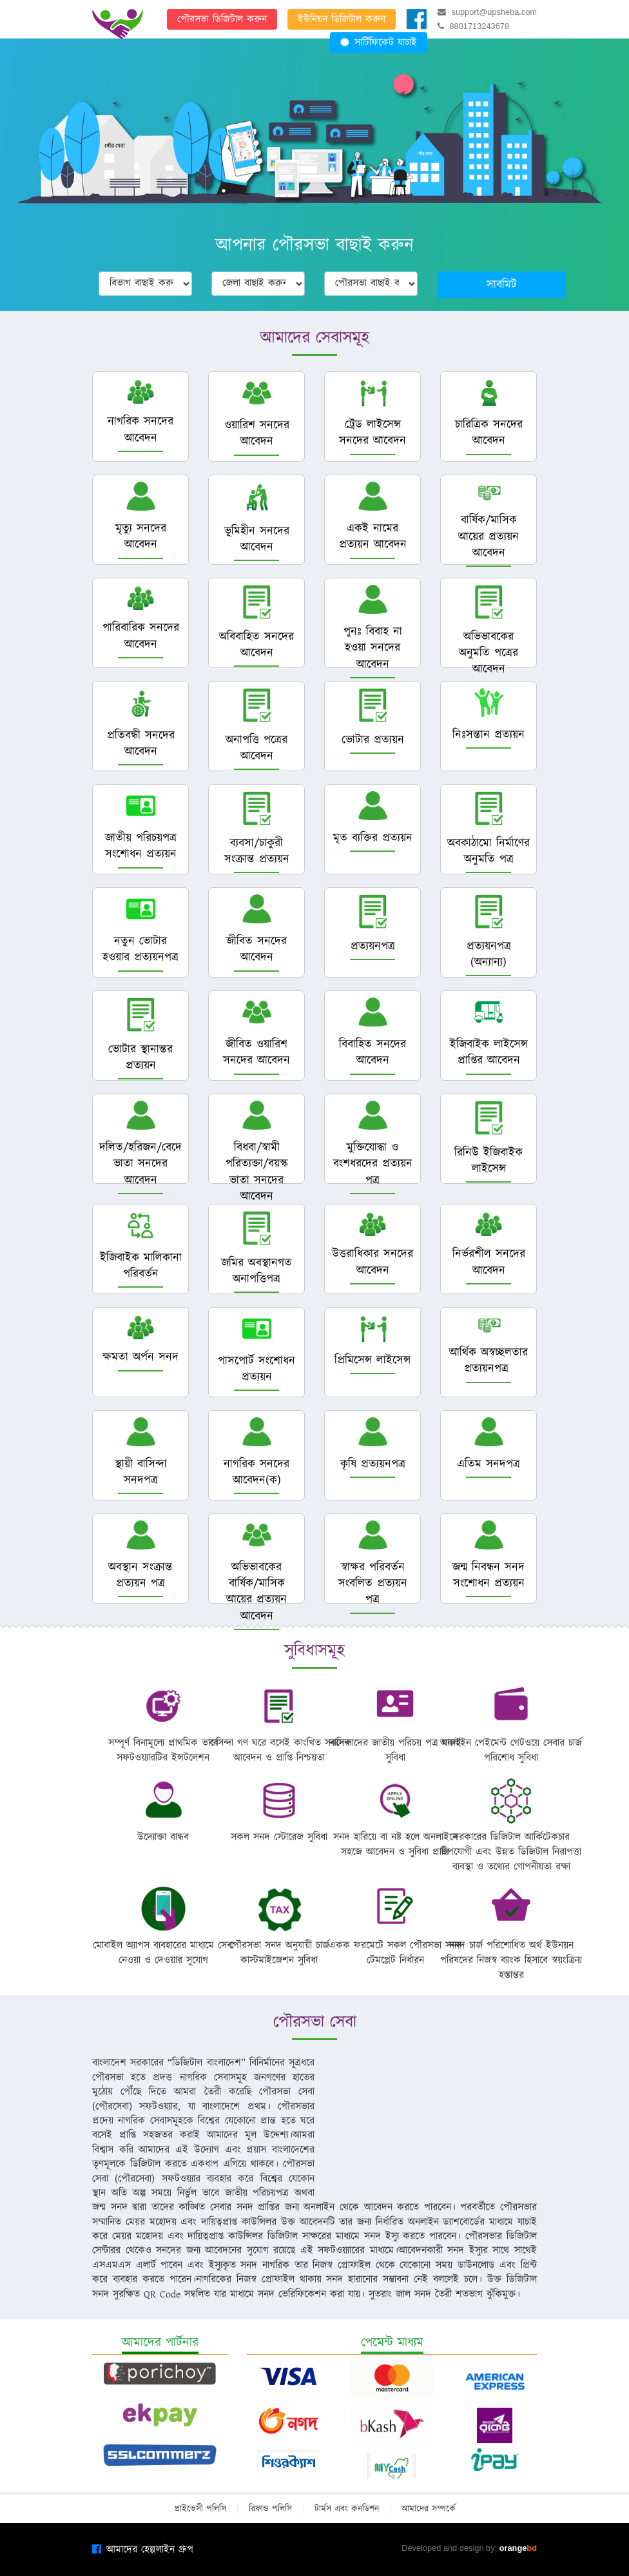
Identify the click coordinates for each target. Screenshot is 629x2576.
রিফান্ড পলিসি (270, 2508)
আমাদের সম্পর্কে (429, 2508)
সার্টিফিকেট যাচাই (378, 42)
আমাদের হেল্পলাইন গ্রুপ (142, 2549)
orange (518, 2548)
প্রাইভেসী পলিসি (200, 2508)
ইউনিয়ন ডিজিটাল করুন (341, 19)
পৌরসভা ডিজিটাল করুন (222, 19)
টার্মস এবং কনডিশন (346, 2508)
